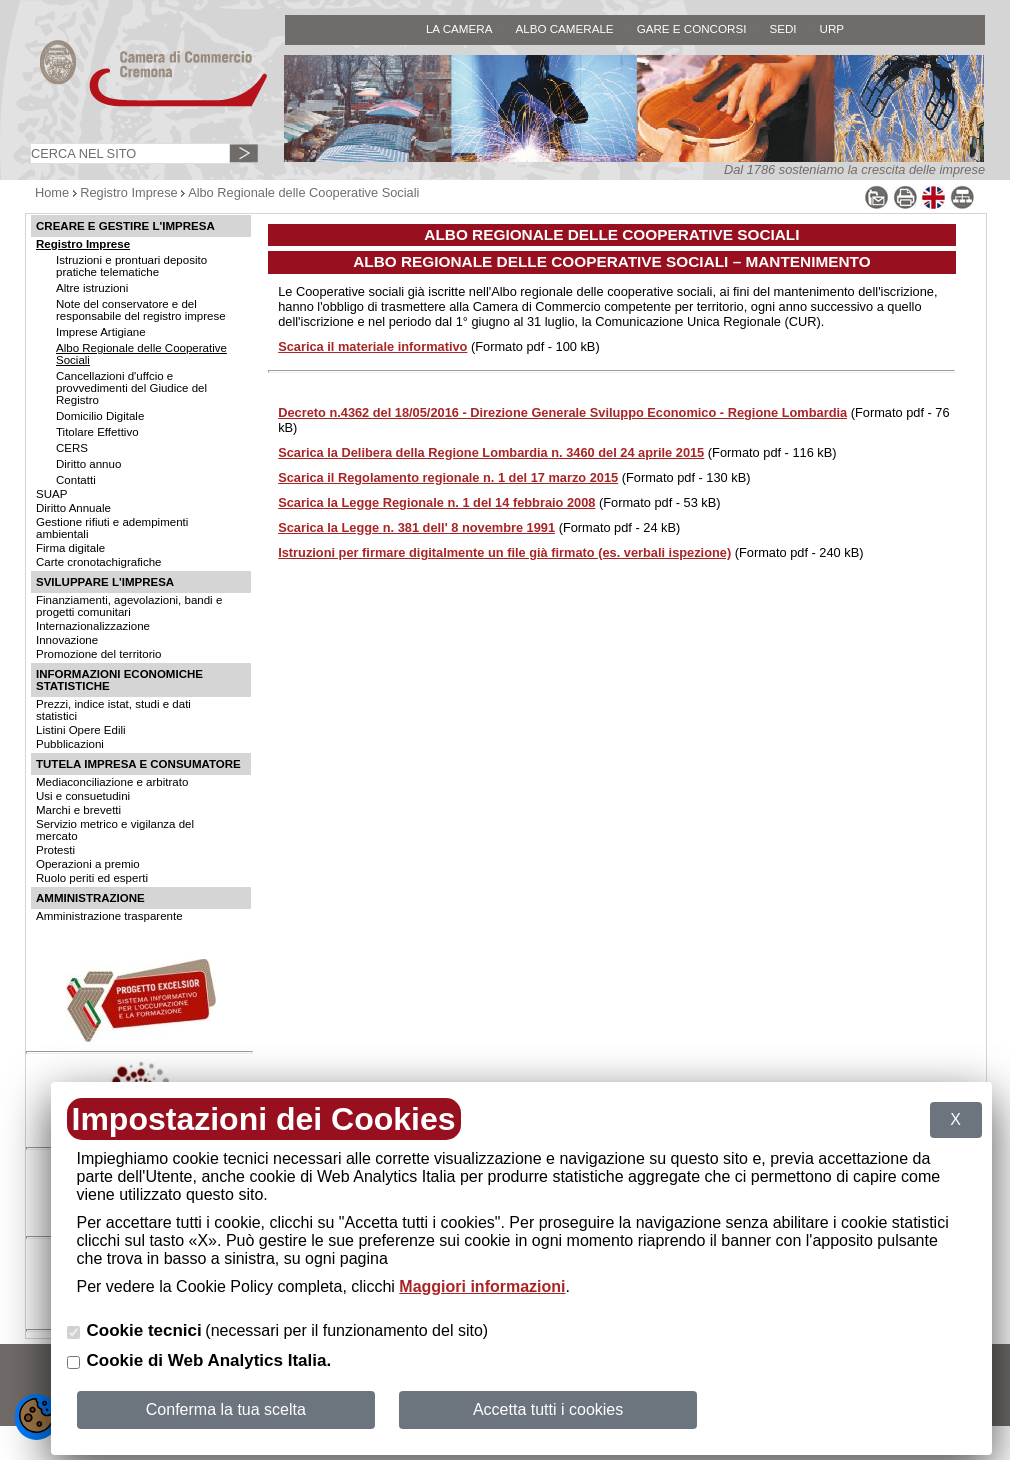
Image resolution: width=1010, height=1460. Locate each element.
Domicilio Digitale (100, 416)
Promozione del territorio (98, 654)
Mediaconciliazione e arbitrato (112, 782)
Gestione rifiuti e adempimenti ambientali (112, 528)
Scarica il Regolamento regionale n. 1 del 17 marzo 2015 (448, 477)
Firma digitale (70, 548)
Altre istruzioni (92, 288)
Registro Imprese (128, 192)
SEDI (782, 28)
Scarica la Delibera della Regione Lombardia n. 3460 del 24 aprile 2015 (491, 452)
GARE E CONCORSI (692, 28)
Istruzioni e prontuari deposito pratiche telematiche (131, 266)
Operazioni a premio (88, 864)
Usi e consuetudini (83, 796)
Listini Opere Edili (81, 730)
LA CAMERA (459, 28)
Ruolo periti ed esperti (92, 878)
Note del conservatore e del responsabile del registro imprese (141, 310)
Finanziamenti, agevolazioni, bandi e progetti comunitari (129, 606)
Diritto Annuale (73, 508)
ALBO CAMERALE (564, 28)
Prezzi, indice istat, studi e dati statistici (113, 710)
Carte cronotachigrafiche (98, 562)
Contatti (76, 480)
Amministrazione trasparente (109, 916)
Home (52, 192)
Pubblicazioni (70, 744)
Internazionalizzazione (93, 626)
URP (832, 28)
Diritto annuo (88, 464)
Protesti (55, 850)
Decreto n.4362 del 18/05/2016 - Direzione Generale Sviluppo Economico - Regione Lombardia (562, 412)
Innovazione (67, 640)
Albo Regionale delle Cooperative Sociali (303, 192)
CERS (72, 448)
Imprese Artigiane (101, 332)
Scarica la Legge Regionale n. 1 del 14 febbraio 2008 (436, 502)
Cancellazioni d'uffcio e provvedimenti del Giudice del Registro (131, 388)
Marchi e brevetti (78, 810)
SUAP (51, 494)
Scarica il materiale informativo (372, 346)
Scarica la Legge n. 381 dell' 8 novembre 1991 (416, 527)
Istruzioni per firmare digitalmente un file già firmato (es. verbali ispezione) (504, 552)
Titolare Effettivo (97, 432)
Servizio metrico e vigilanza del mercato (115, 830)
